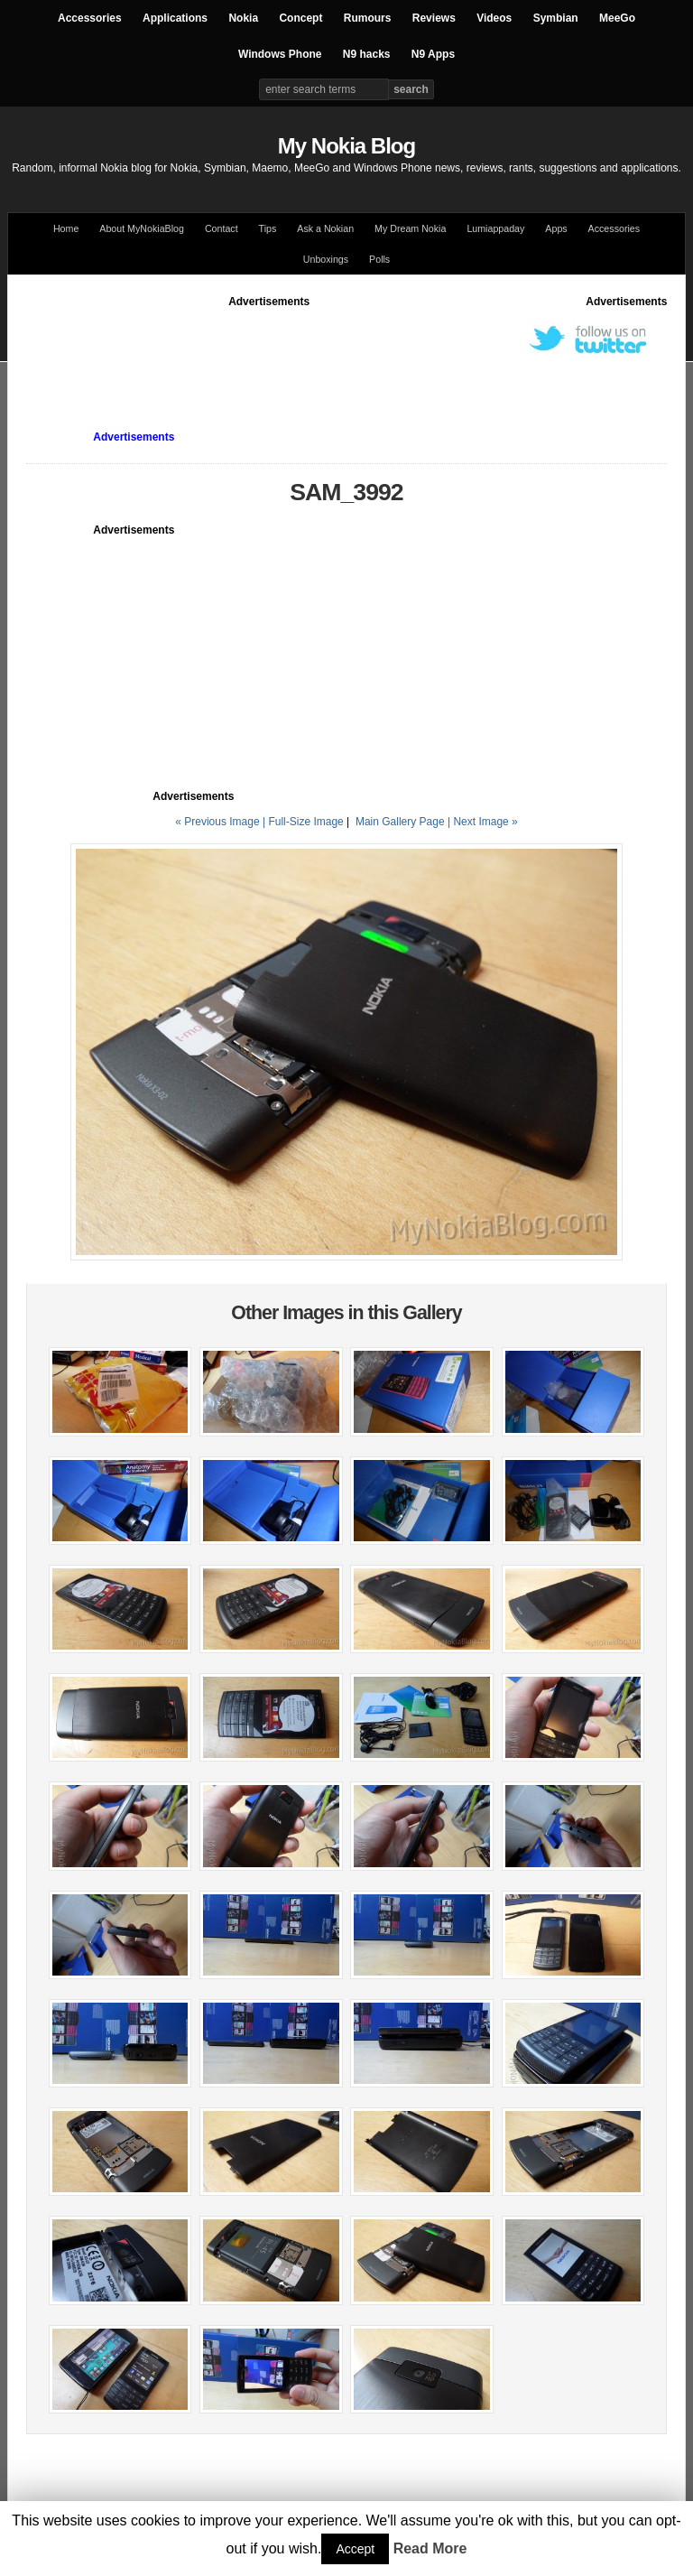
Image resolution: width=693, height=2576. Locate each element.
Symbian (555, 18)
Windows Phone (280, 54)
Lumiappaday (495, 228)
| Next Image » (483, 821)
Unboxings (325, 259)
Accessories (90, 18)
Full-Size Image (305, 821)
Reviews (434, 18)
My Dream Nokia (410, 228)
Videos (494, 18)
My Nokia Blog (346, 146)
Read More (430, 2548)
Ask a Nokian (325, 228)
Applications (175, 18)
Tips (268, 228)
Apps (556, 228)
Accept (355, 2549)
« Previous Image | (221, 821)
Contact (221, 228)
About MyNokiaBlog (141, 228)
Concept (300, 18)
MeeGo (617, 18)
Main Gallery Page (400, 821)
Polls (379, 259)
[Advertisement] (354, 350)
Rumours (368, 18)
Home (66, 228)
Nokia (243, 18)
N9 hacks (367, 54)
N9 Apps (433, 54)
